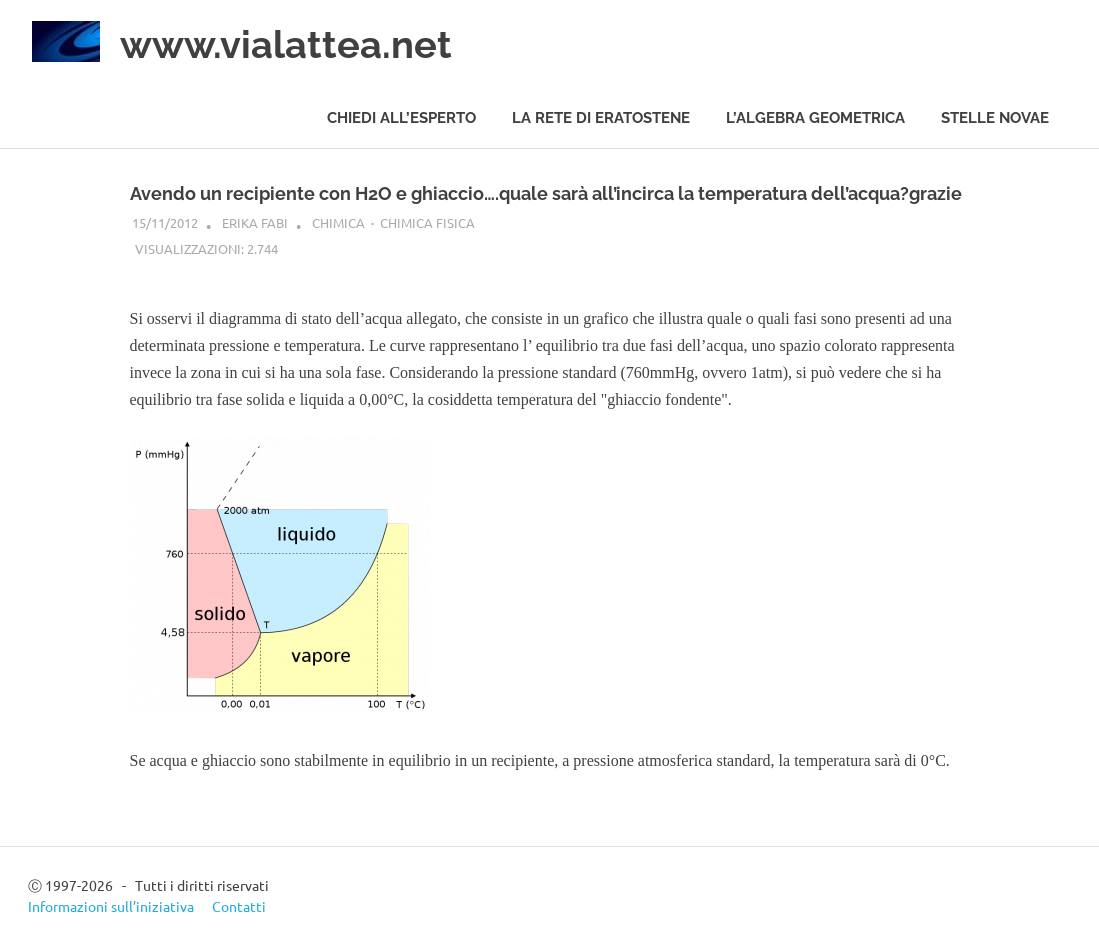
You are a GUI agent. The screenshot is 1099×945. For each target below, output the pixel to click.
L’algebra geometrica (815, 118)
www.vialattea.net (286, 44)
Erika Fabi (255, 222)
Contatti (239, 906)
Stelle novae (995, 118)
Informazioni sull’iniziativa (111, 906)
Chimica (338, 222)
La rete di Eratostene (601, 118)
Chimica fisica (427, 222)
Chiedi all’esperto (401, 118)
